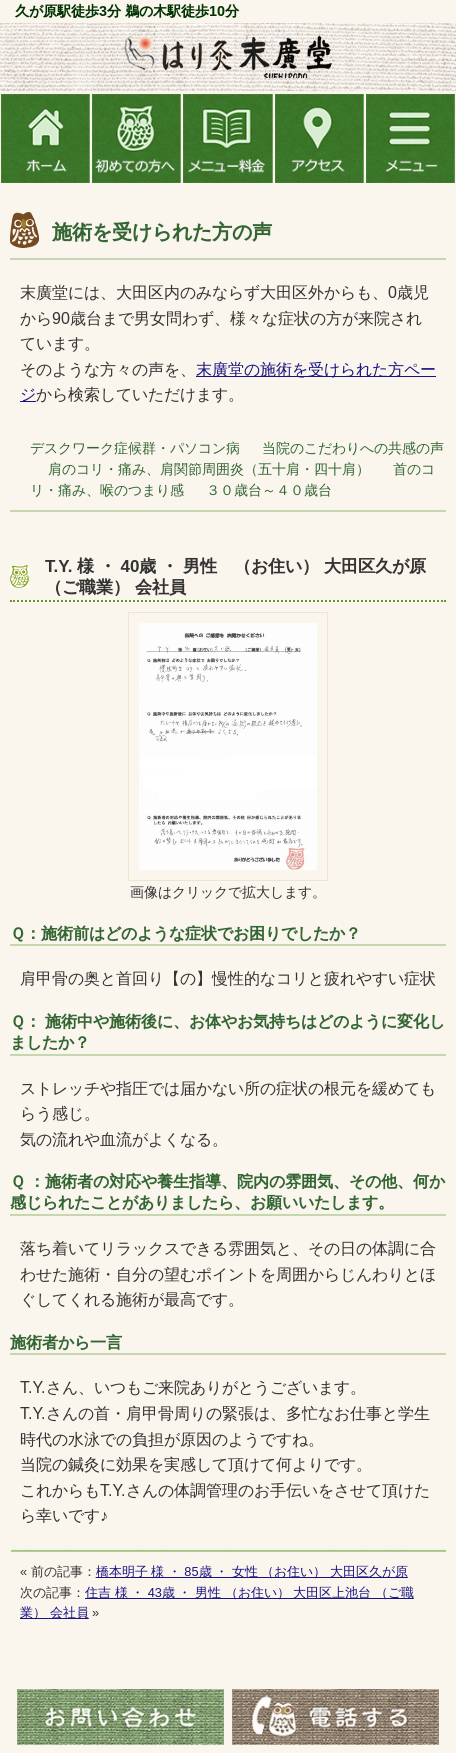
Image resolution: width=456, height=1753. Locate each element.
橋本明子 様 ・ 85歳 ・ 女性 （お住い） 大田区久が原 (252, 1571)
